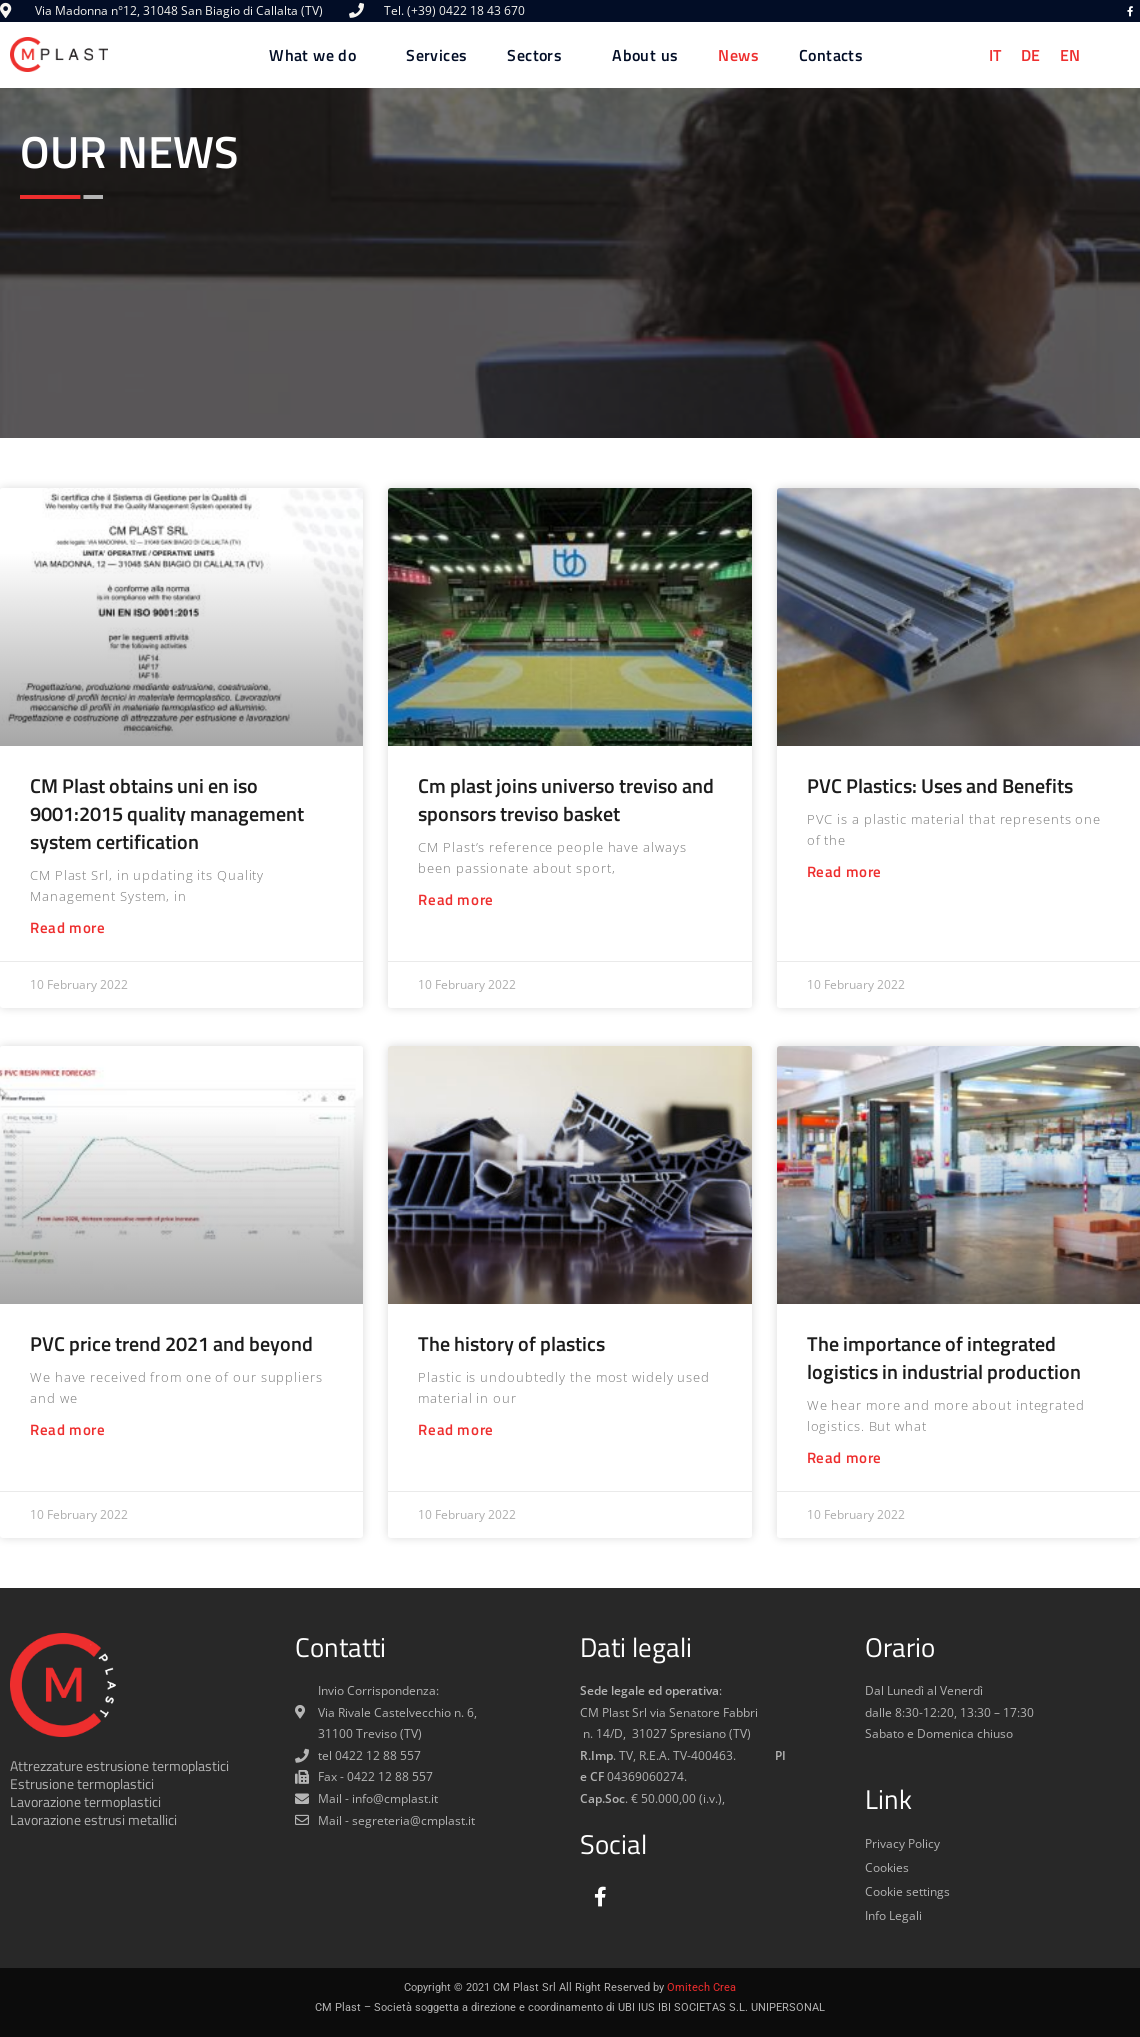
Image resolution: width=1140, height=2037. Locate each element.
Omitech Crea (701, 1987)
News (738, 55)
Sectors (539, 55)
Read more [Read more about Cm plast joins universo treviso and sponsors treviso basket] (455, 899)
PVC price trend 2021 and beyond (171, 1343)
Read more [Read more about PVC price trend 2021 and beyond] (67, 1429)
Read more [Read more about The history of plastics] (455, 1429)
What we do (317, 55)
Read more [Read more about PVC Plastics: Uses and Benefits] (844, 871)
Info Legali (893, 1915)
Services (436, 55)
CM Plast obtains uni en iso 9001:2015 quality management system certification (167, 813)
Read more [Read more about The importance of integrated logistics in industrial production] (844, 1457)
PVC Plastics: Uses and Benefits (940, 785)
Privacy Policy (902, 1843)
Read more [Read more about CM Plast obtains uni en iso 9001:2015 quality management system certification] (67, 927)
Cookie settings (907, 1891)
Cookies (887, 1867)
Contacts (831, 55)
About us (645, 55)
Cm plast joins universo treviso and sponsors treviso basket (566, 799)
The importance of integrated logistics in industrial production (944, 1357)
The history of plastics (511, 1343)
